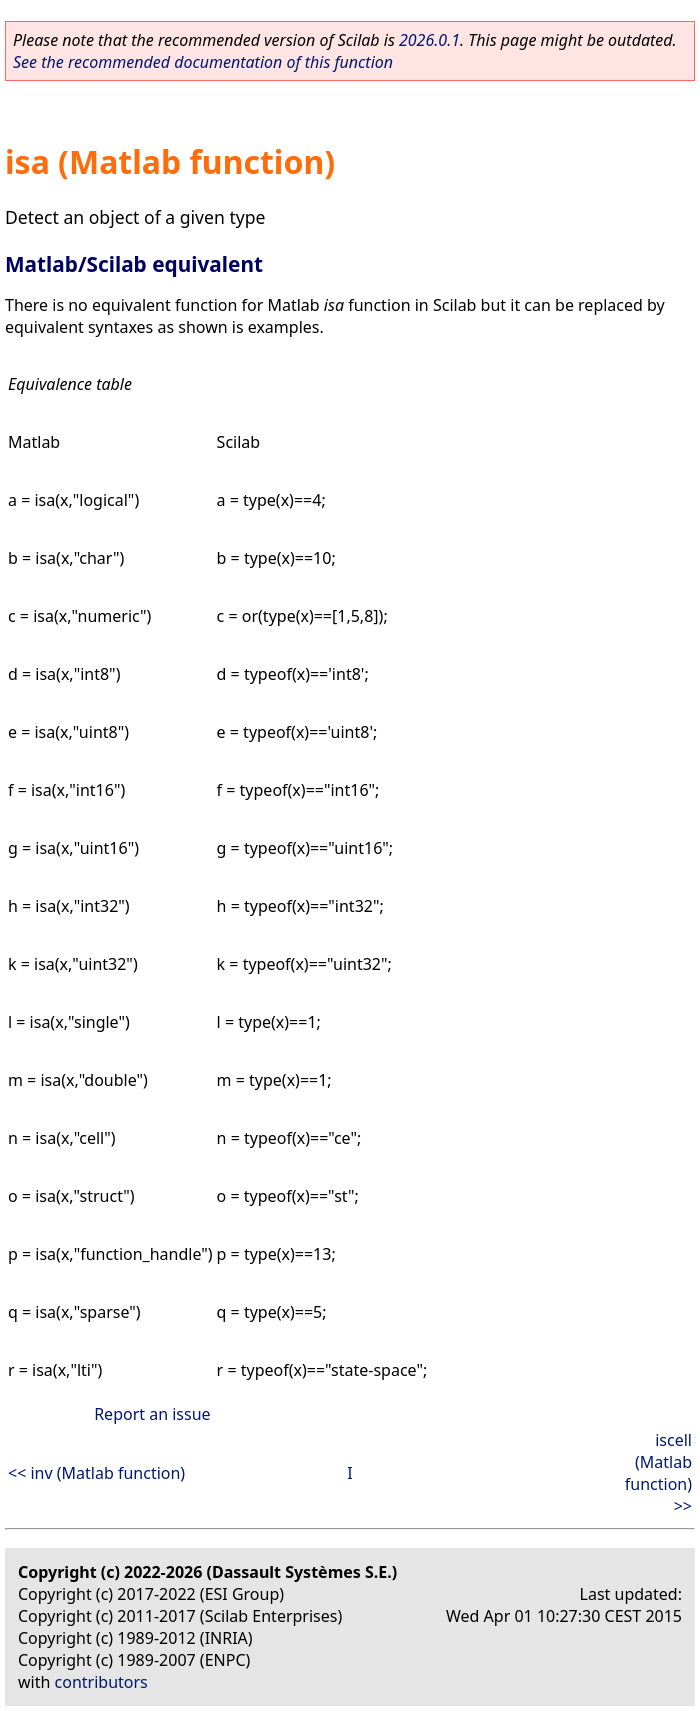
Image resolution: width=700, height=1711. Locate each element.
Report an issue (152, 1414)
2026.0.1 (429, 40)
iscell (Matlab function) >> (658, 1473)
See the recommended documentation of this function (203, 62)
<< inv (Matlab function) (96, 1473)
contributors (101, 1682)
